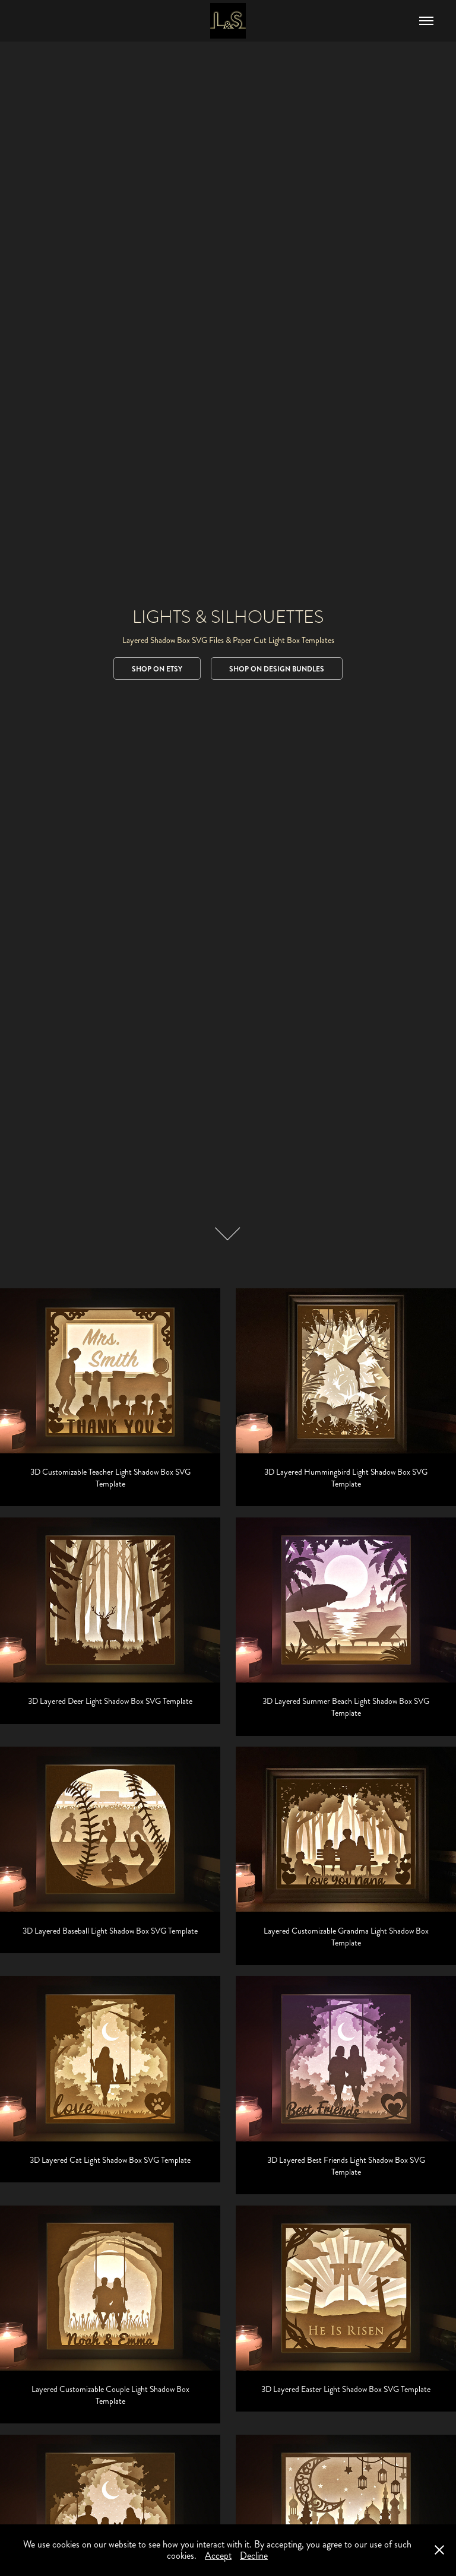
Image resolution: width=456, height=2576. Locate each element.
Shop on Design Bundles (276, 669)
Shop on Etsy (157, 669)
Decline (254, 2555)
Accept (218, 2555)
